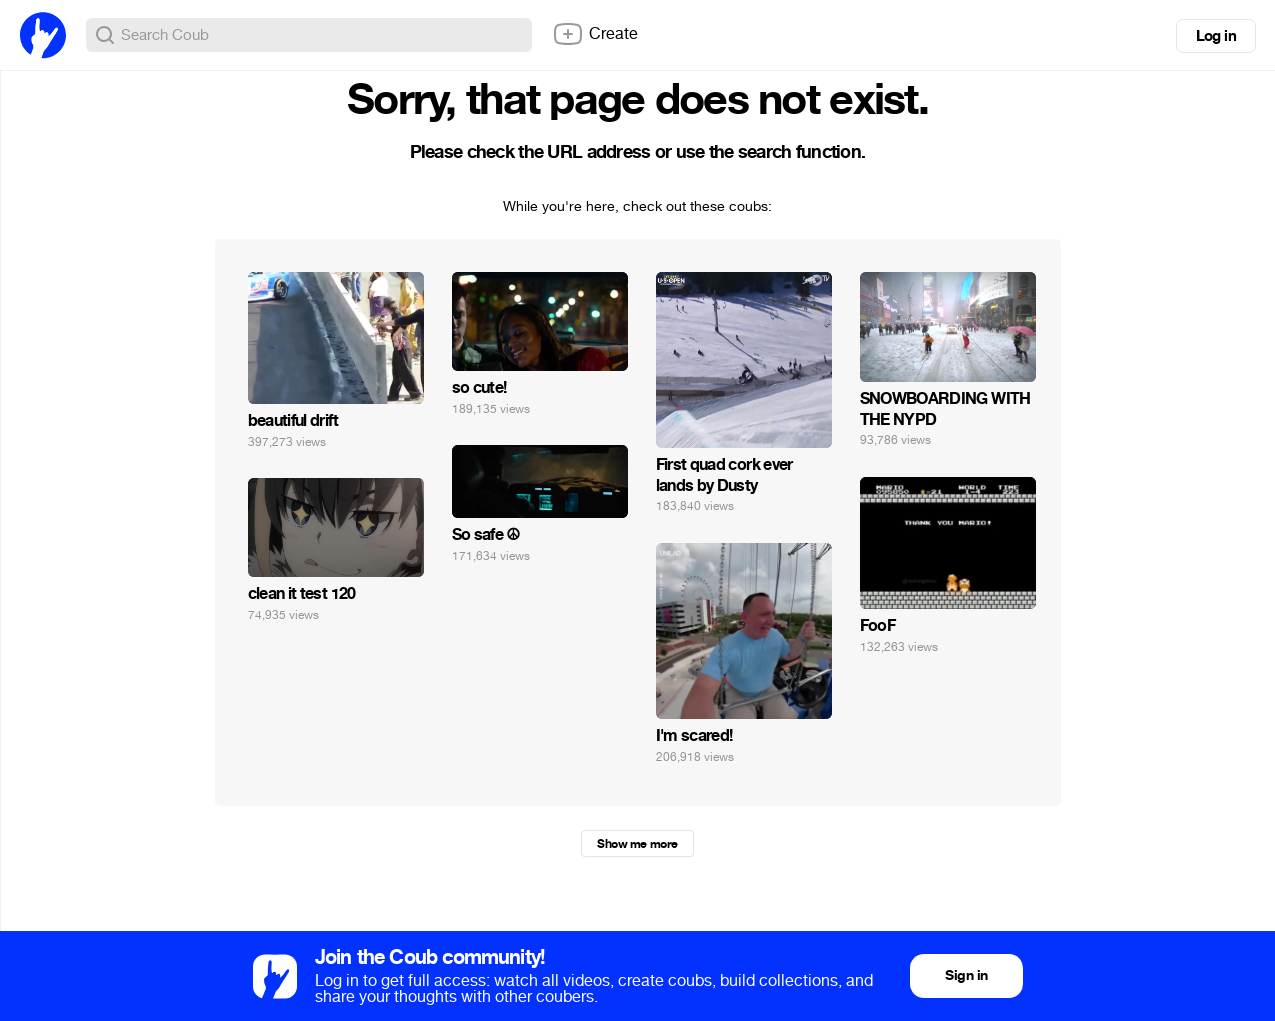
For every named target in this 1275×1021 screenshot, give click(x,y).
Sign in (966, 975)
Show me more (637, 844)
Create (595, 34)
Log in (1216, 36)
